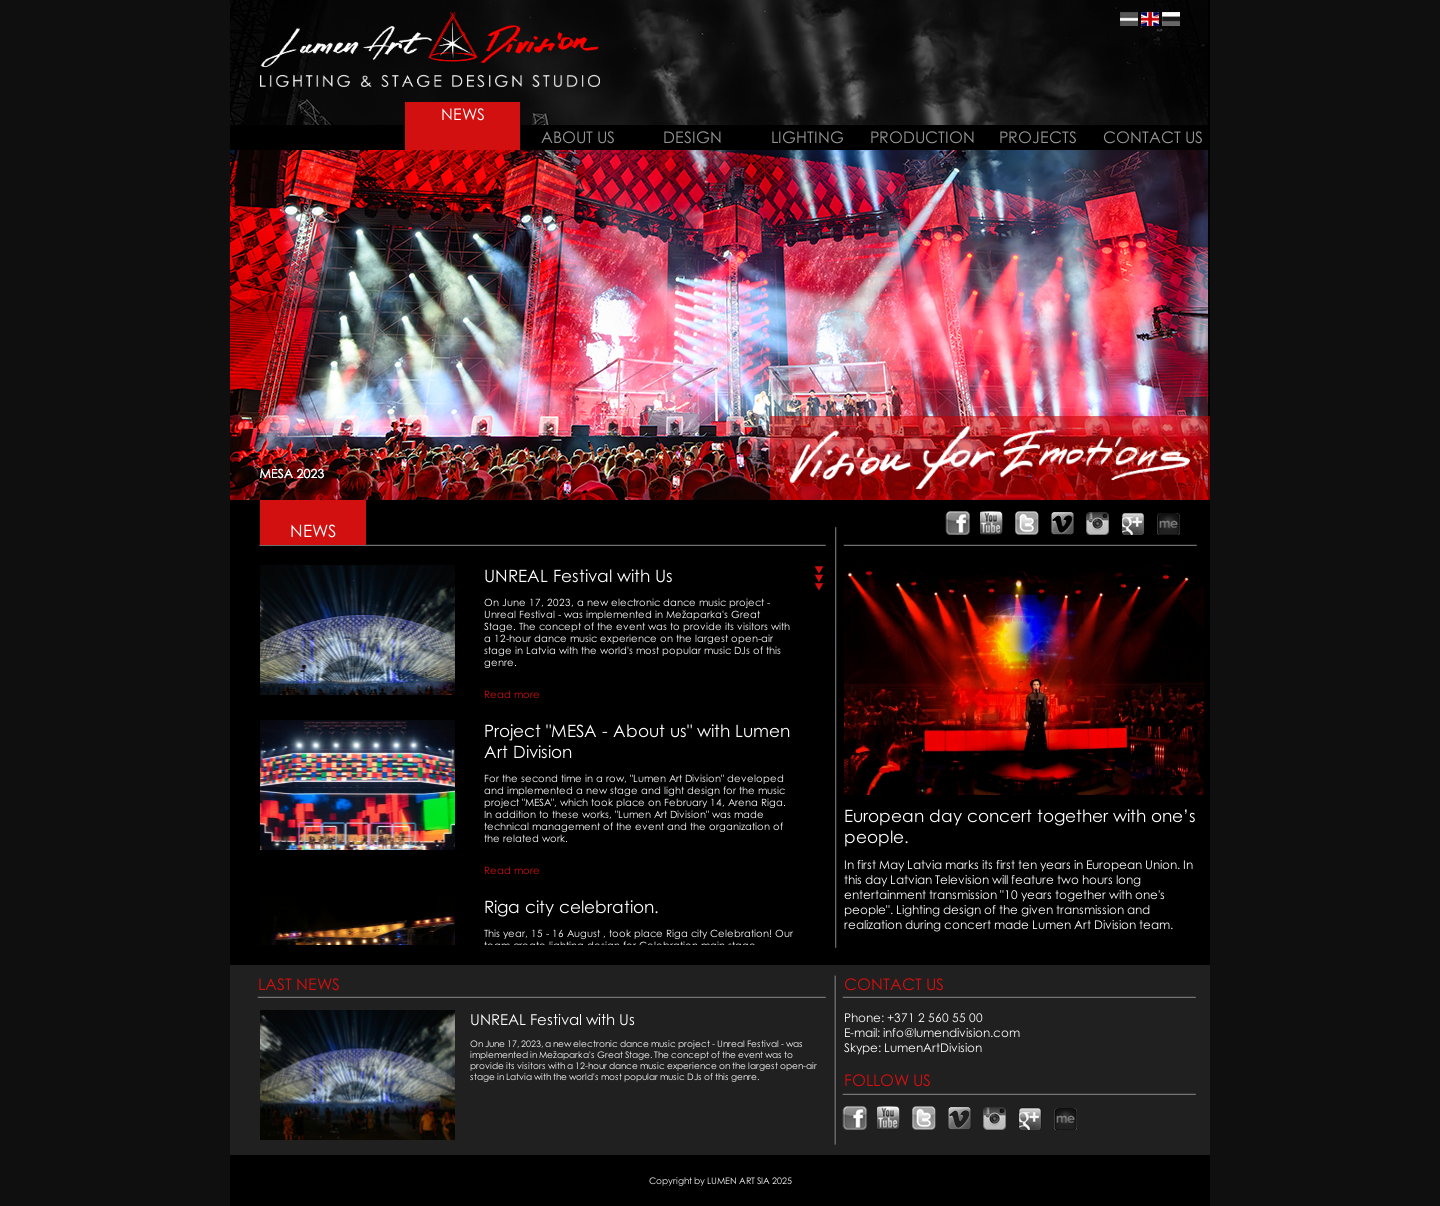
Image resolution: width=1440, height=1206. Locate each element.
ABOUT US (578, 137)
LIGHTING (807, 137)
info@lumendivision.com (951, 1032)
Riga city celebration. (571, 906)
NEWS (463, 114)
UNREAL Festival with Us (578, 575)
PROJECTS (1038, 137)
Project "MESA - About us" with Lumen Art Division (637, 741)
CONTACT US (1153, 137)
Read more (512, 694)
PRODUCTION (922, 137)
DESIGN (692, 137)
